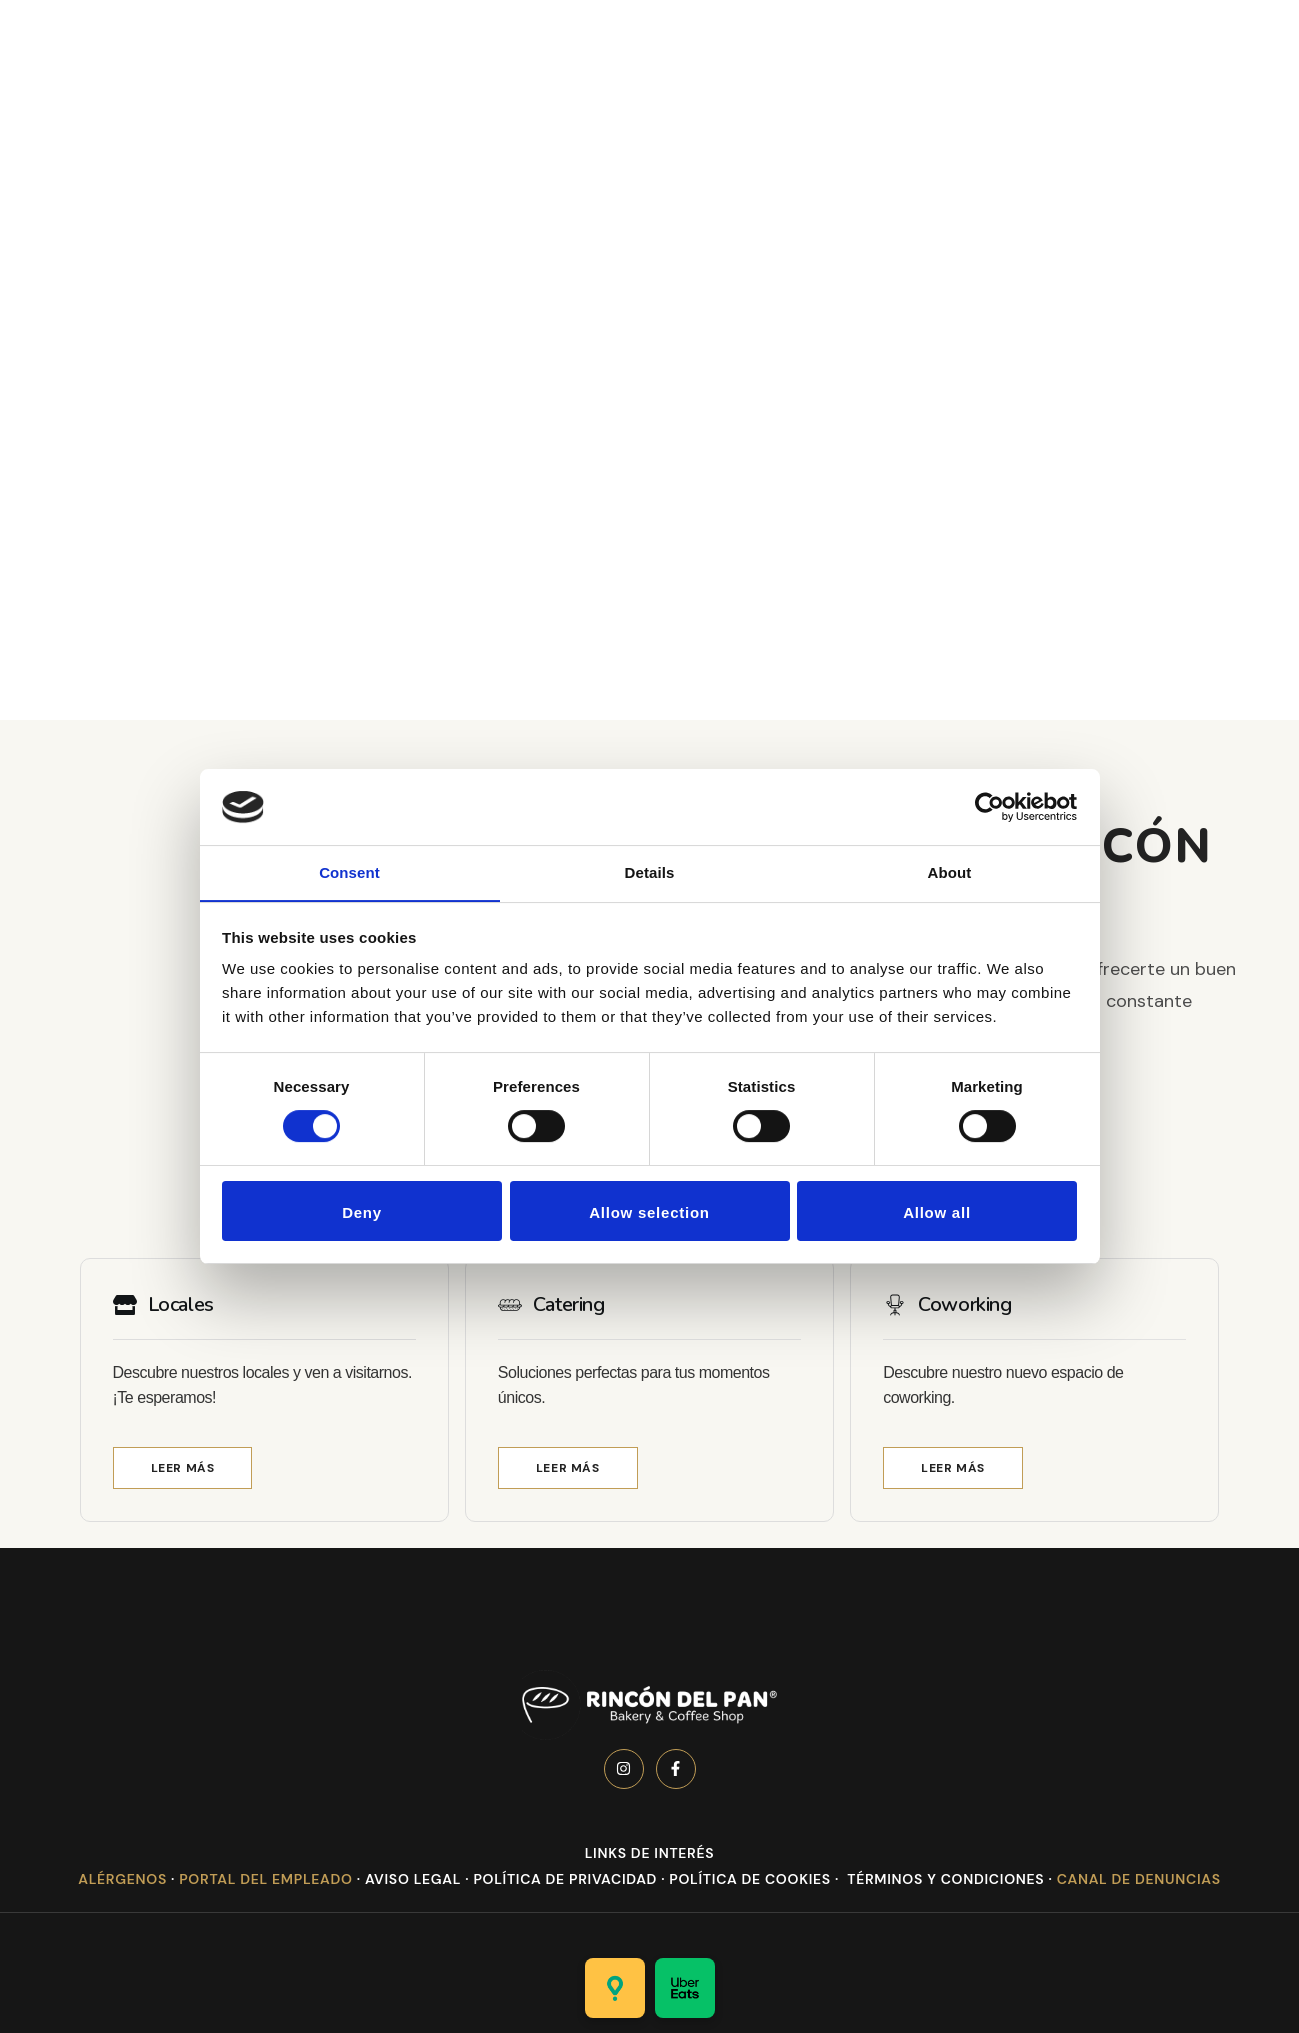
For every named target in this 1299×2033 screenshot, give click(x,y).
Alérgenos (122, 1879)
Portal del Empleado (265, 1879)
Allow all (937, 1213)
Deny (362, 1213)
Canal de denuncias (1139, 1879)
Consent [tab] (349, 872)
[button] (183, 1468)
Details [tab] (650, 872)
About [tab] (950, 872)
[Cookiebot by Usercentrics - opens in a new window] (989, 806)
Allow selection (649, 1213)
